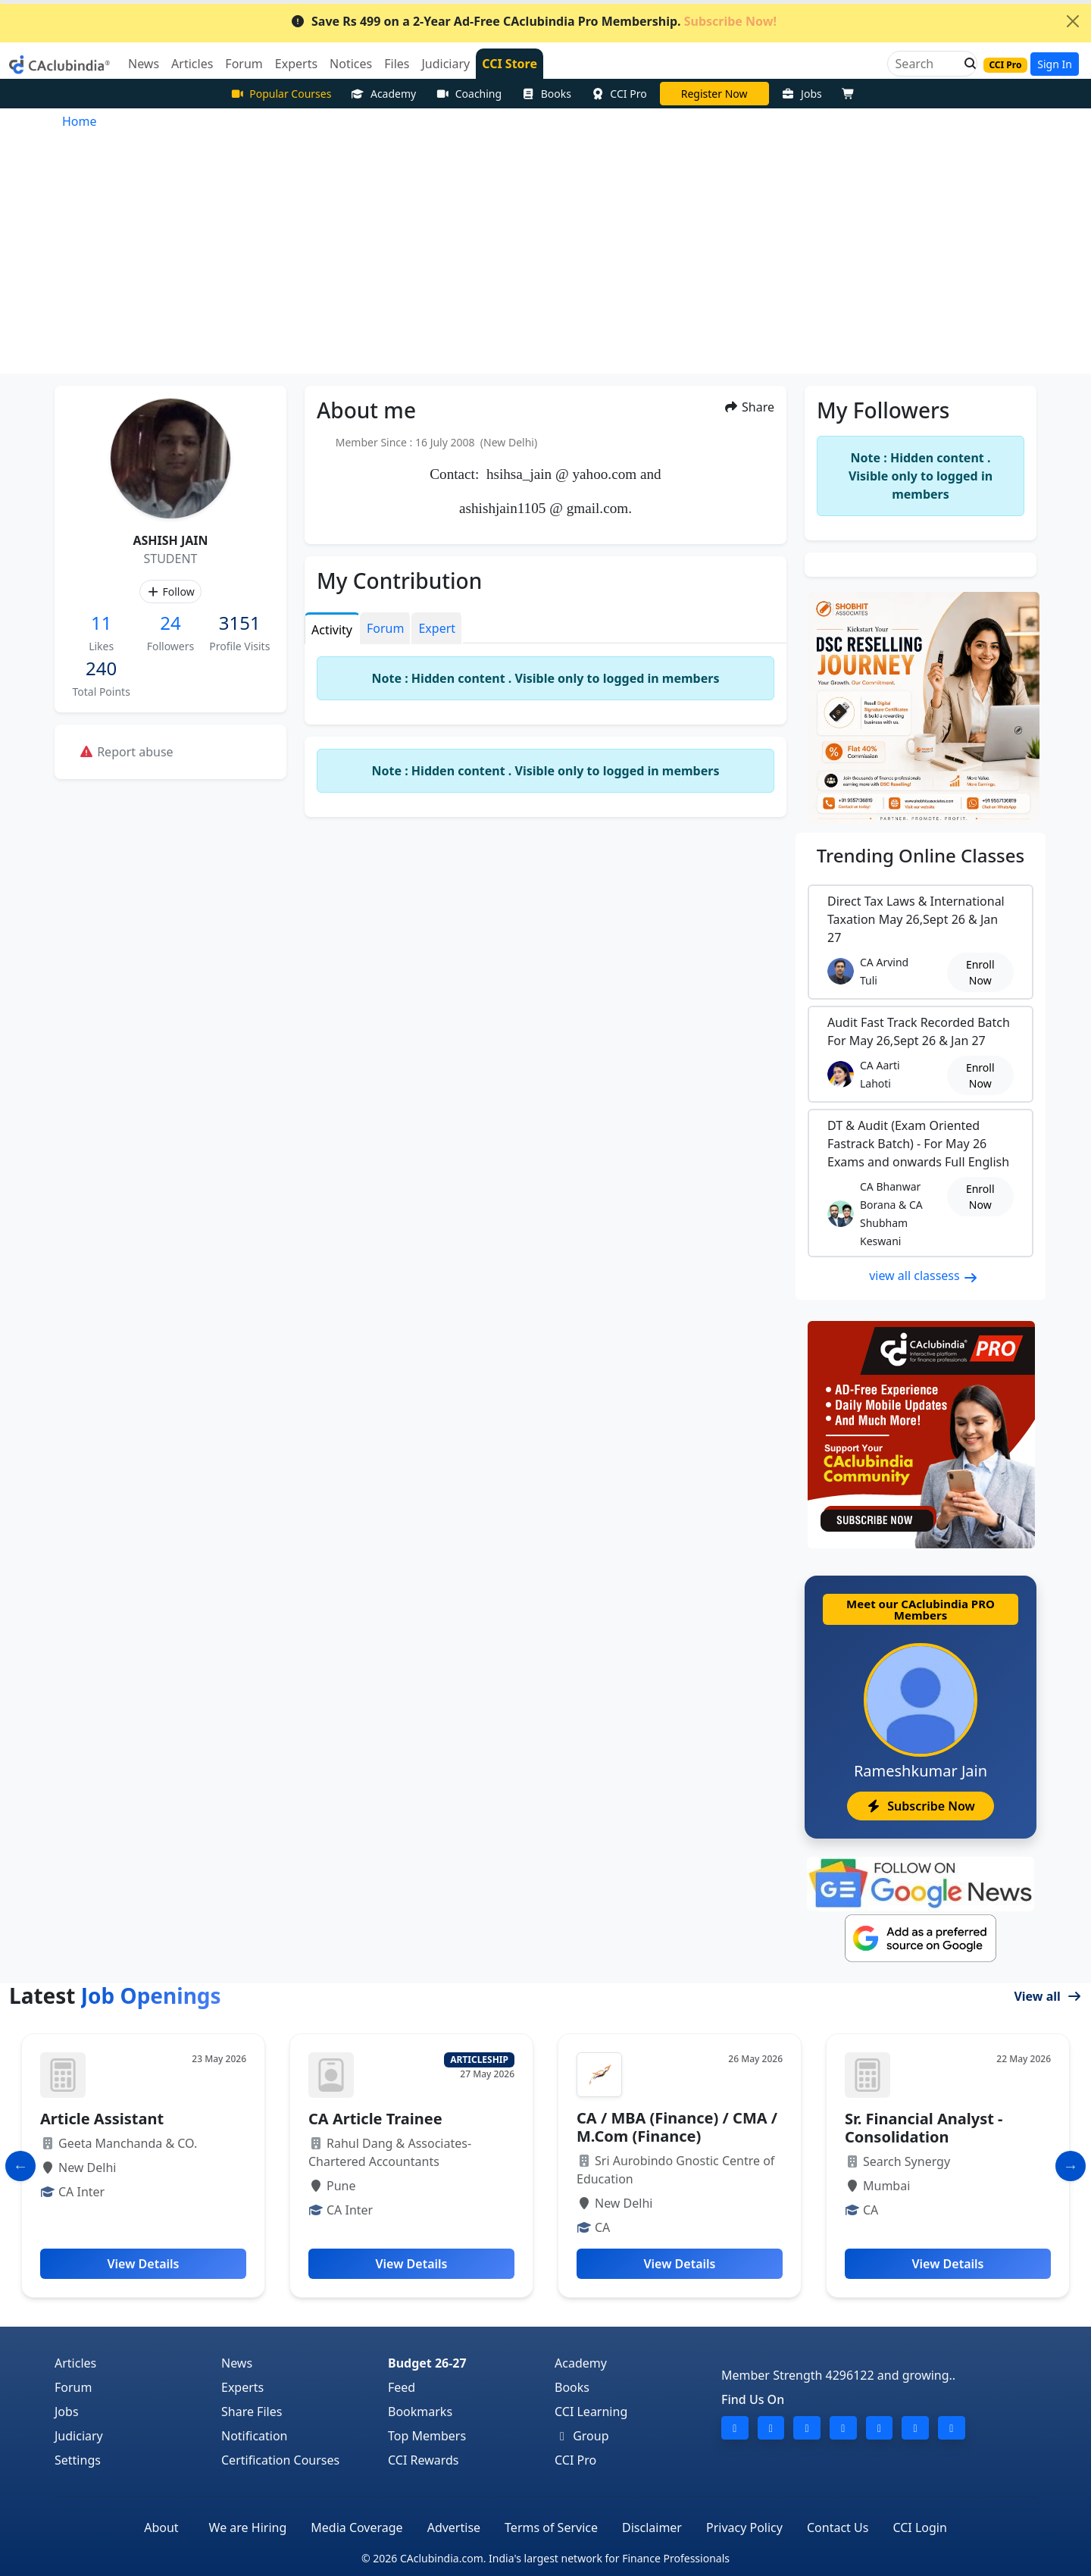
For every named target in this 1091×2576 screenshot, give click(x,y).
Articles (75, 2363)
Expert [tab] (436, 628)
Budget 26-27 (427, 2363)
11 (101, 622)
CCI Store (509, 63)
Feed (401, 2387)
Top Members (427, 2435)
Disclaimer (652, 2527)
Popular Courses (281, 93)
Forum (73, 2387)
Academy (383, 93)
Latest (115, 1995)
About (161, 2527)
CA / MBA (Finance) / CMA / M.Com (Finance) (677, 2127)
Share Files (251, 2411)
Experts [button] (296, 63)
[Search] (926, 64)
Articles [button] (192, 63)
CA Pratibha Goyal (714, 93)
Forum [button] (243, 63)
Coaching (469, 93)
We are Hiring (248, 2527)
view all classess (923, 1275)
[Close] (1073, 21)
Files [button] (396, 63)
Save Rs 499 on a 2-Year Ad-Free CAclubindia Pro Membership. (533, 21)
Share (749, 407)
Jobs (802, 93)
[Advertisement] (545, 260)
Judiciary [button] (445, 63)
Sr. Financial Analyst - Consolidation (923, 2127)
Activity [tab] (331, 629)
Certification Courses (280, 2460)
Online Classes (920, 855)
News (236, 2363)
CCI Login (919, 2527)
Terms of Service (551, 2527)
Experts (242, 2387)
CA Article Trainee (375, 2118)
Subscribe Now (920, 1806)
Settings (78, 2460)
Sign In (1054, 64)
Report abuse (126, 751)
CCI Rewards (423, 2460)
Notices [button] (351, 63)
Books (546, 93)
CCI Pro (619, 93)
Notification (254, 2435)
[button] (966, 64)
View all (1048, 1996)
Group (582, 2435)
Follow (170, 591)
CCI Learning (591, 2411)
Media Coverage (356, 2527)
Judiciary (79, 2435)
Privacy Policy (744, 2527)
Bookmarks (420, 2411)
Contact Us (837, 2527)
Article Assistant (102, 2118)
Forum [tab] (385, 628)
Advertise (453, 2527)
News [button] (143, 63)
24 (170, 622)
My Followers (883, 410)
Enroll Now (980, 972)
